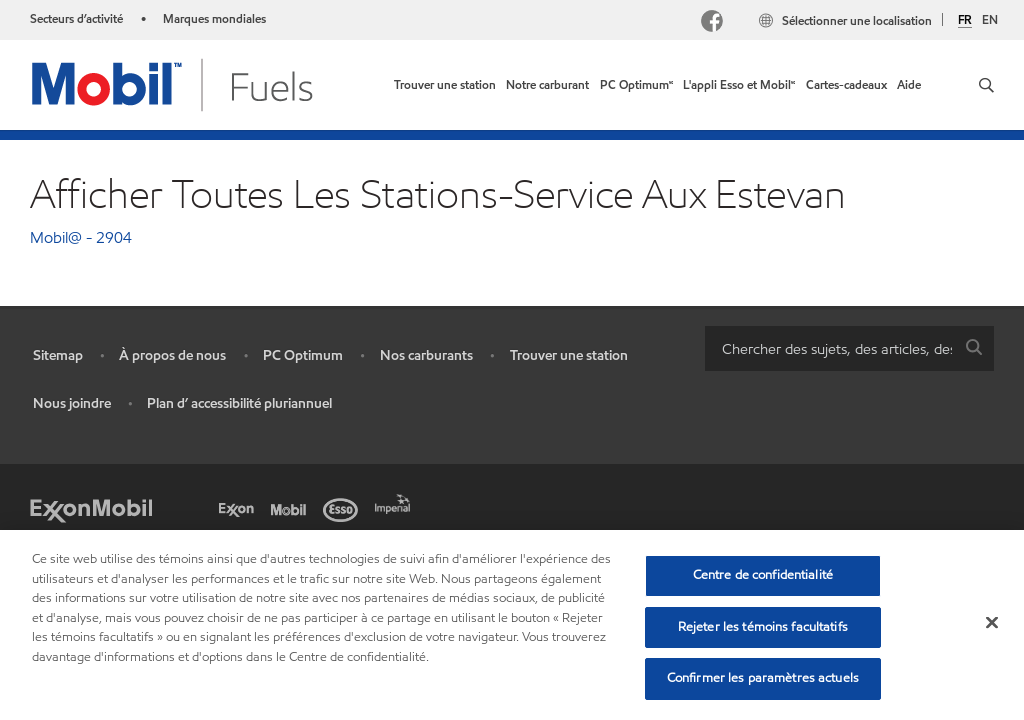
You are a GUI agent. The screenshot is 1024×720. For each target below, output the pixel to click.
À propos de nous (172, 355)
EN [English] (990, 19)
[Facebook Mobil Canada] (716, 23)
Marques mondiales (214, 18)
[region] (512, 625)
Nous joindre (72, 403)
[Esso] (344, 508)
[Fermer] (992, 623)
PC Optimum (303, 355)
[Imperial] (396, 502)
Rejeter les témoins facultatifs (763, 627)
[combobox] (849, 348)
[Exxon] (240, 508)
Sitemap (58, 355)
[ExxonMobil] (91, 508)
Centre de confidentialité (763, 575)
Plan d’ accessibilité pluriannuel (239, 403)
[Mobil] (292, 508)
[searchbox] (829, 348)
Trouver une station (569, 355)
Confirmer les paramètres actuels (763, 678)
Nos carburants (426, 355)
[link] (445, 85)
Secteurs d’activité (76, 18)
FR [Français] (965, 20)
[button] (986, 85)
